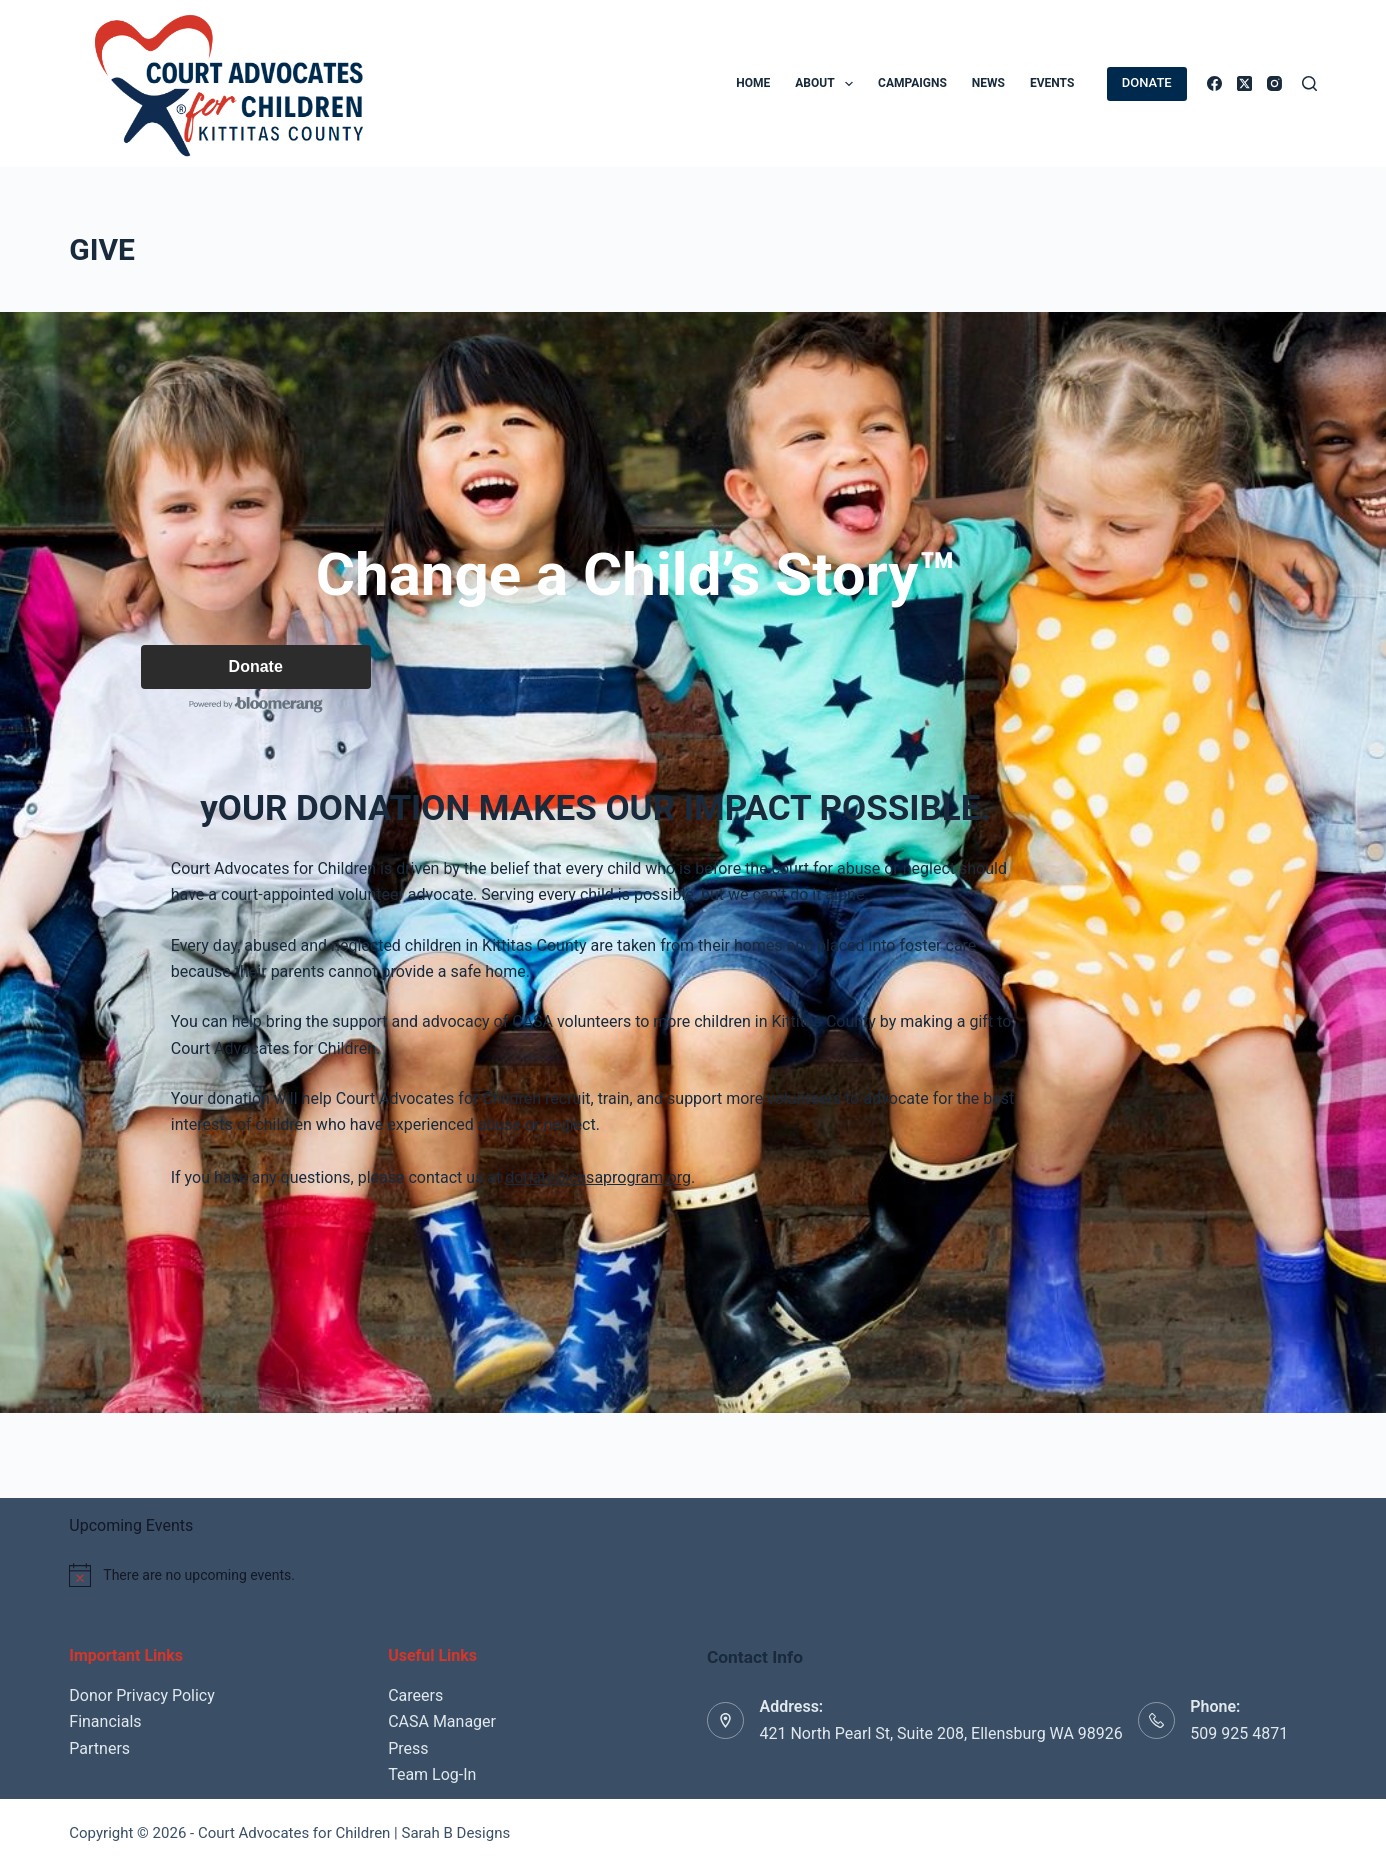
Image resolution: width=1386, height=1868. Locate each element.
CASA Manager (442, 1721)
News (988, 83)
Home (753, 83)
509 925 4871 (1239, 1733)
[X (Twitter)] (1244, 83)
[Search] (1309, 83)
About (828, 84)
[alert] (480, 1575)
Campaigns (912, 83)
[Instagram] (1274, 83)
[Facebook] (1214, 83)
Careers (415, 1695)
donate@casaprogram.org (601, 1180)
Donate (258, 668)
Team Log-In (432, 1774)
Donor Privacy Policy (141, 1695)
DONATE (1147, 82)
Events (1052, 83)
